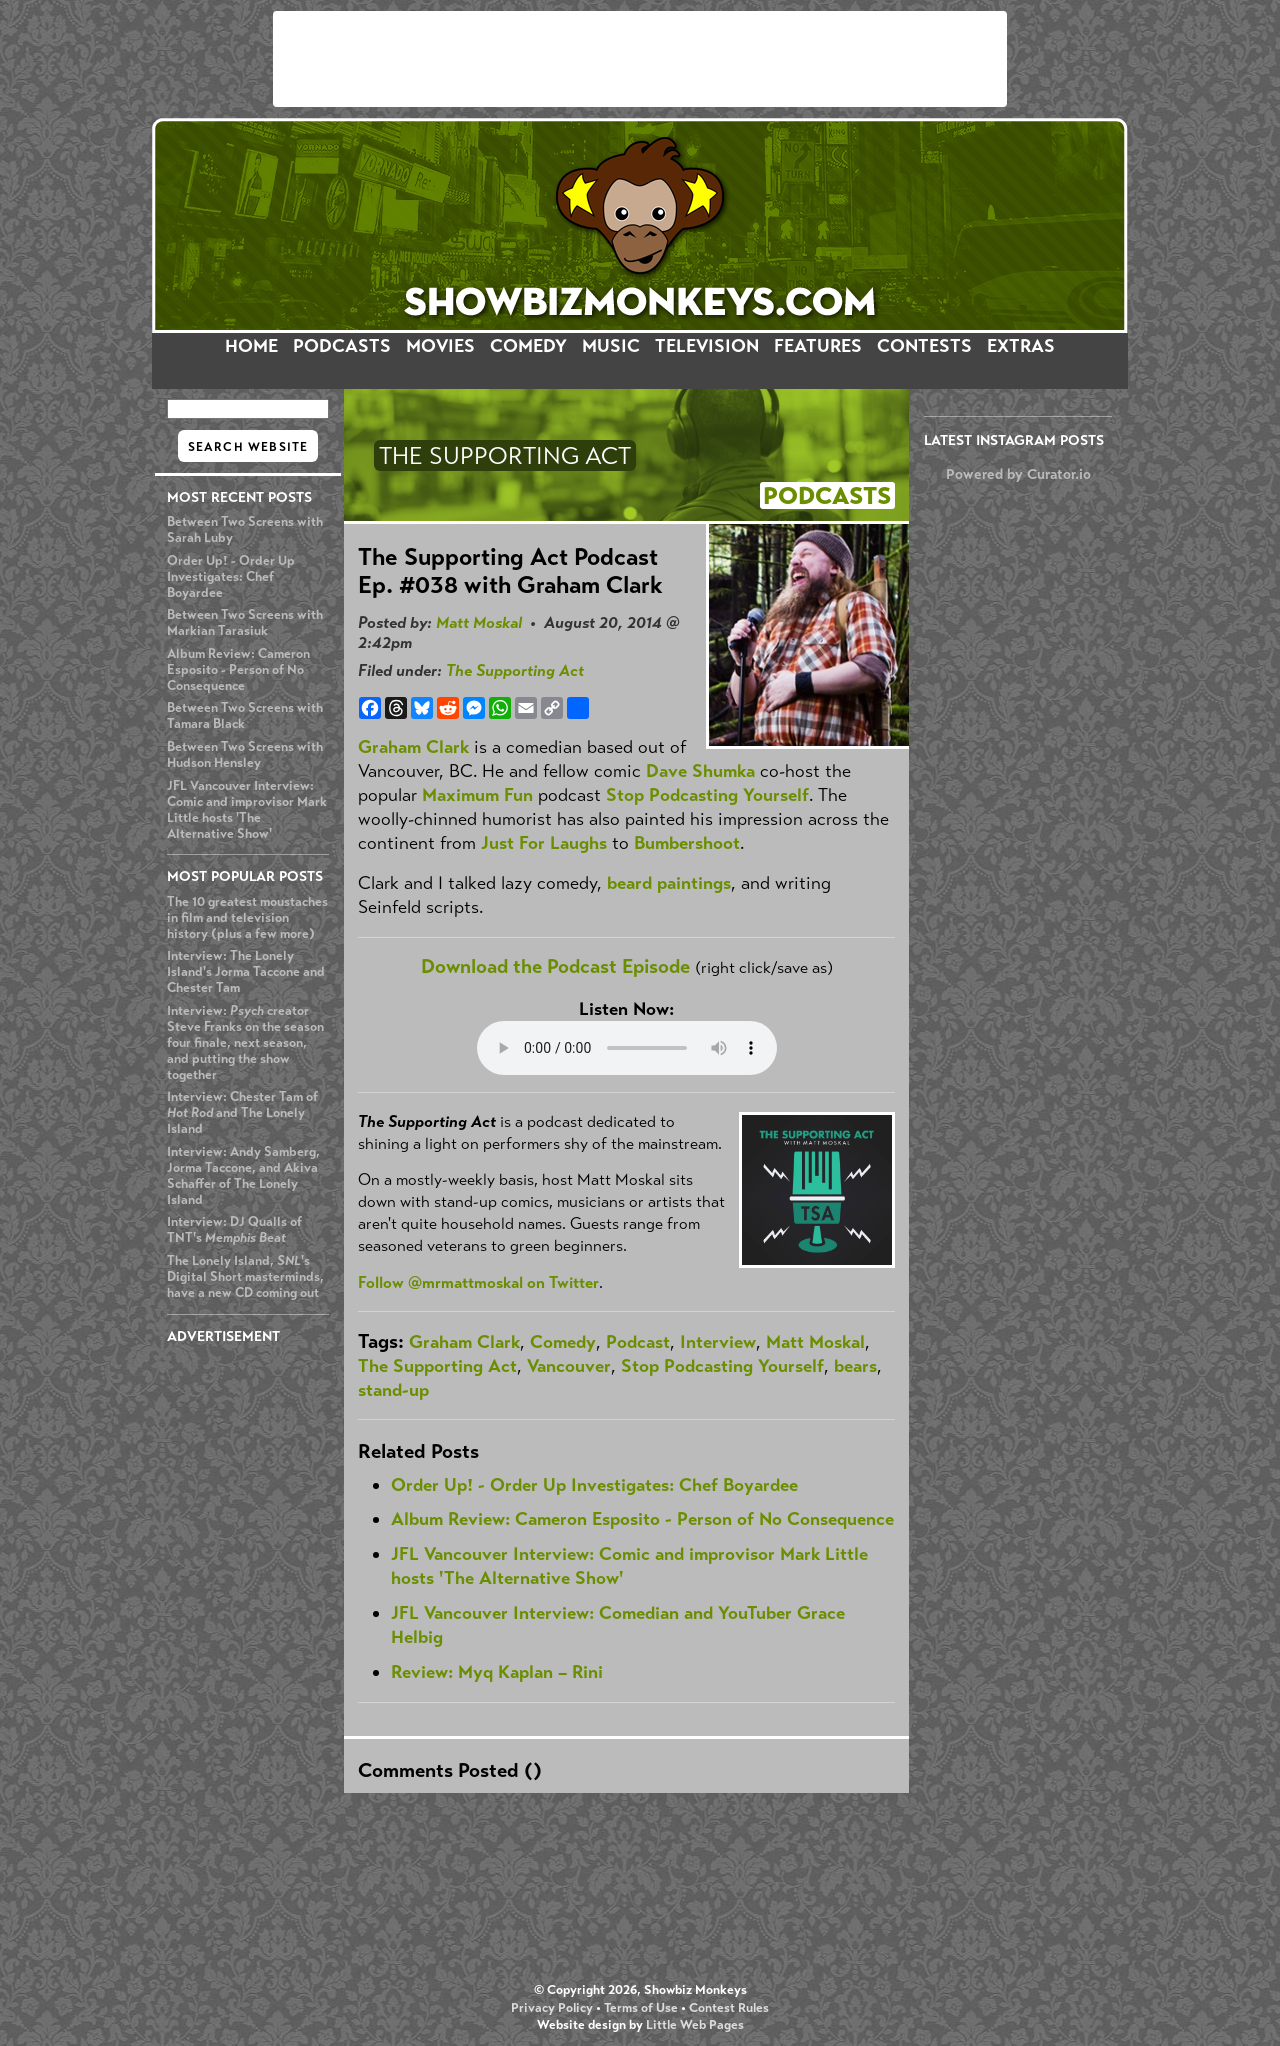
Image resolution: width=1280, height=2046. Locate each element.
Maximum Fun (477, 795)
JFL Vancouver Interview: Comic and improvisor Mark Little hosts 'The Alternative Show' (247, 810)
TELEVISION (707, 346)
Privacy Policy (552, 2008)
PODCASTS (342, 346)
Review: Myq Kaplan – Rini (497, 1672)
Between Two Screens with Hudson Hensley (245, 755)
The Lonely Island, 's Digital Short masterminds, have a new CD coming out (245, 1277)
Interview (718, 1342)
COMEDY (528, 346)
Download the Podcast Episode (555, 966)
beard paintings (669, 883)
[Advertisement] (640, 59)
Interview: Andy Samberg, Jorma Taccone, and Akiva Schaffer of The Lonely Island (243, 1176)
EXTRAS (1021, 346)
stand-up (393, 1390)
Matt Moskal (479, 622)
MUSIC (611, 346)
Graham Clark (413, 747)
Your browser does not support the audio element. (627, 1048)
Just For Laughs (544, 843)
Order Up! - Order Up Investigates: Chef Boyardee (231, 577)
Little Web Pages (695, 2025)
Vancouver (569, 1366)
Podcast (638, 1342)
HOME (251, 346)
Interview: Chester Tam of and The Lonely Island (242, 1113)
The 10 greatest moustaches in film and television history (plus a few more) (247, 918)
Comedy (563, 1342)
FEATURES (818, 346)
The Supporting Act (515, 670)
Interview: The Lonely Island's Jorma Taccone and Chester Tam (246, 972)
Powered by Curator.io (1018, 474)
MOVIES (440, 346)
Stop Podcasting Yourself (707, 795)
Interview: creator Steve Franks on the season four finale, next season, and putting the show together (245, 1043)
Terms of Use (641, 2008)
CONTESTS (924, 346)
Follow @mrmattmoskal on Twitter (478, 1282)
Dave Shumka (700, 771)
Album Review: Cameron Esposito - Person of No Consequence (238, 670)
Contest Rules (729, 2008)
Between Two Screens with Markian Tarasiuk (245, 623)
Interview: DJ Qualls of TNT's (234, 1230)
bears (855, 1366)
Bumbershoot (687, 843)
